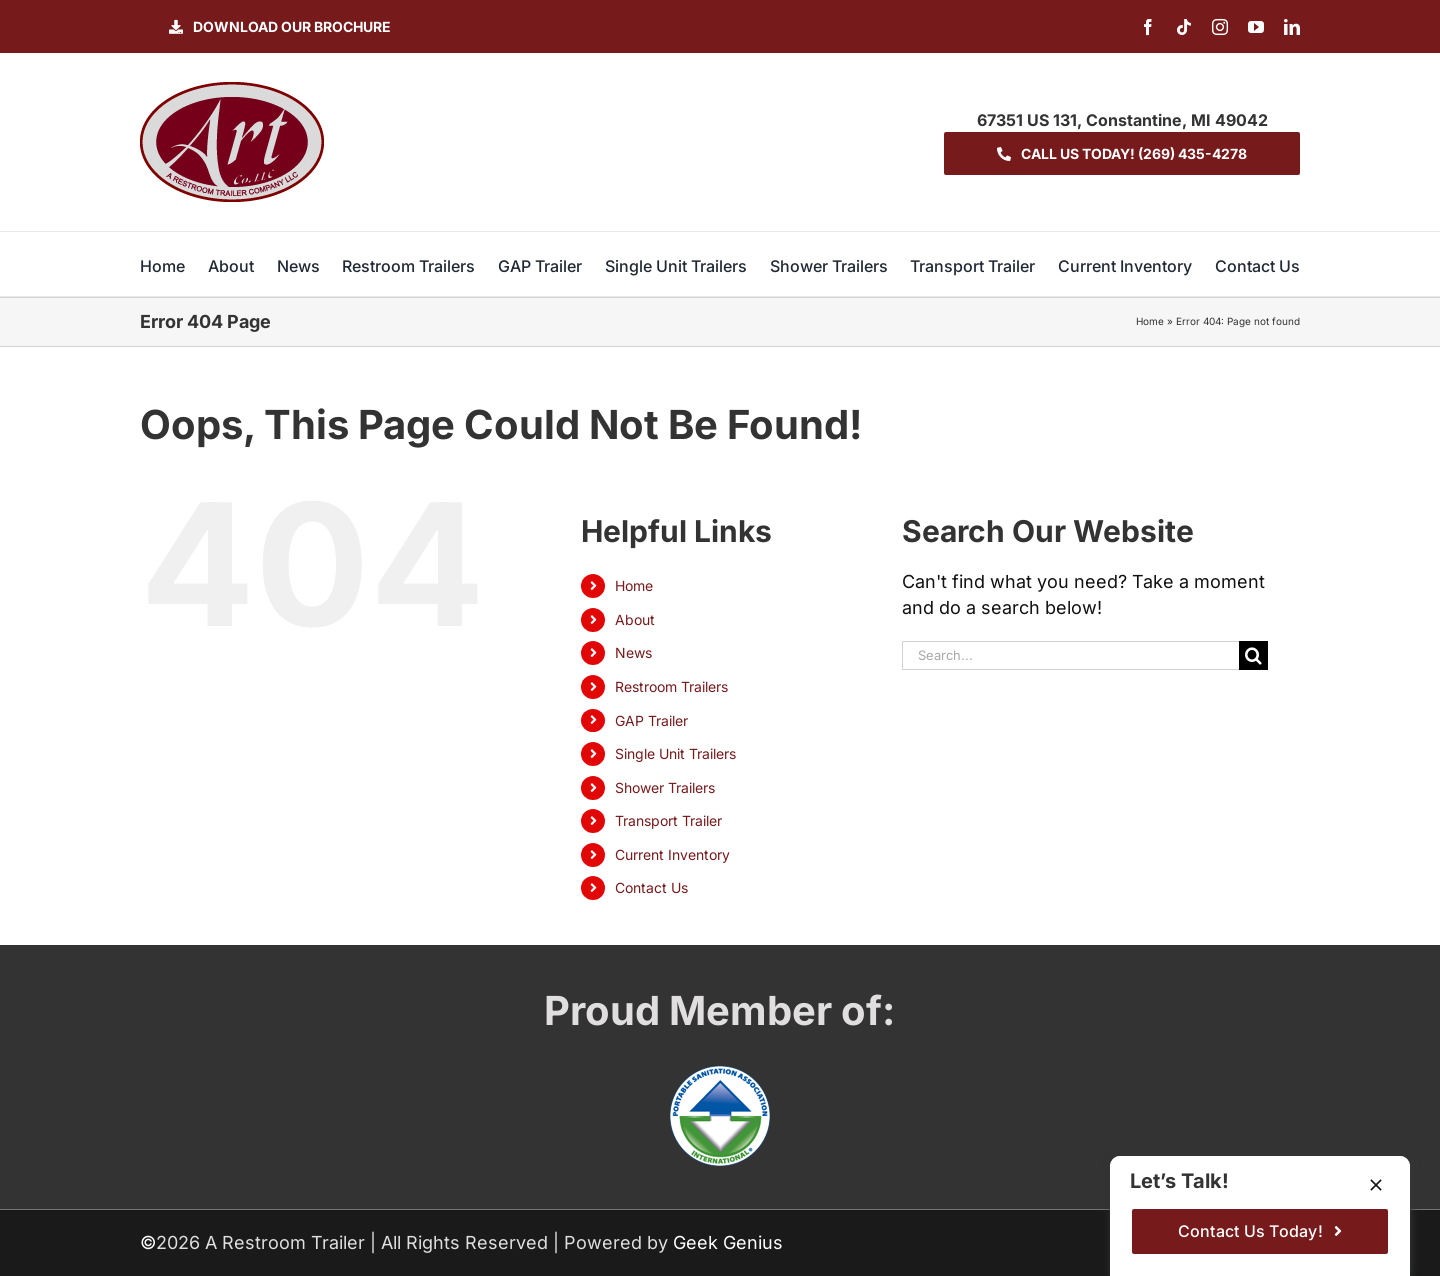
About (635, 619)
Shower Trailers (665, 787)
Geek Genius (728, 1242)
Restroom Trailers (671, 686)
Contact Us (651, 887)
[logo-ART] (232, 90)
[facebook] (1148, 27)
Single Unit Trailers (675, 753)
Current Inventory (672, 854)
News (633, 652)
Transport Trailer (668, 820)
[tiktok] (1184, 27)
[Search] (1253, 655)
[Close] (1376, 1185)
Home (1150, 321)
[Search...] (1071, 655)
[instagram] (1220, 27)
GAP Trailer (651, 720)
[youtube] (1256, 27)
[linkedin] (1292, 27)
